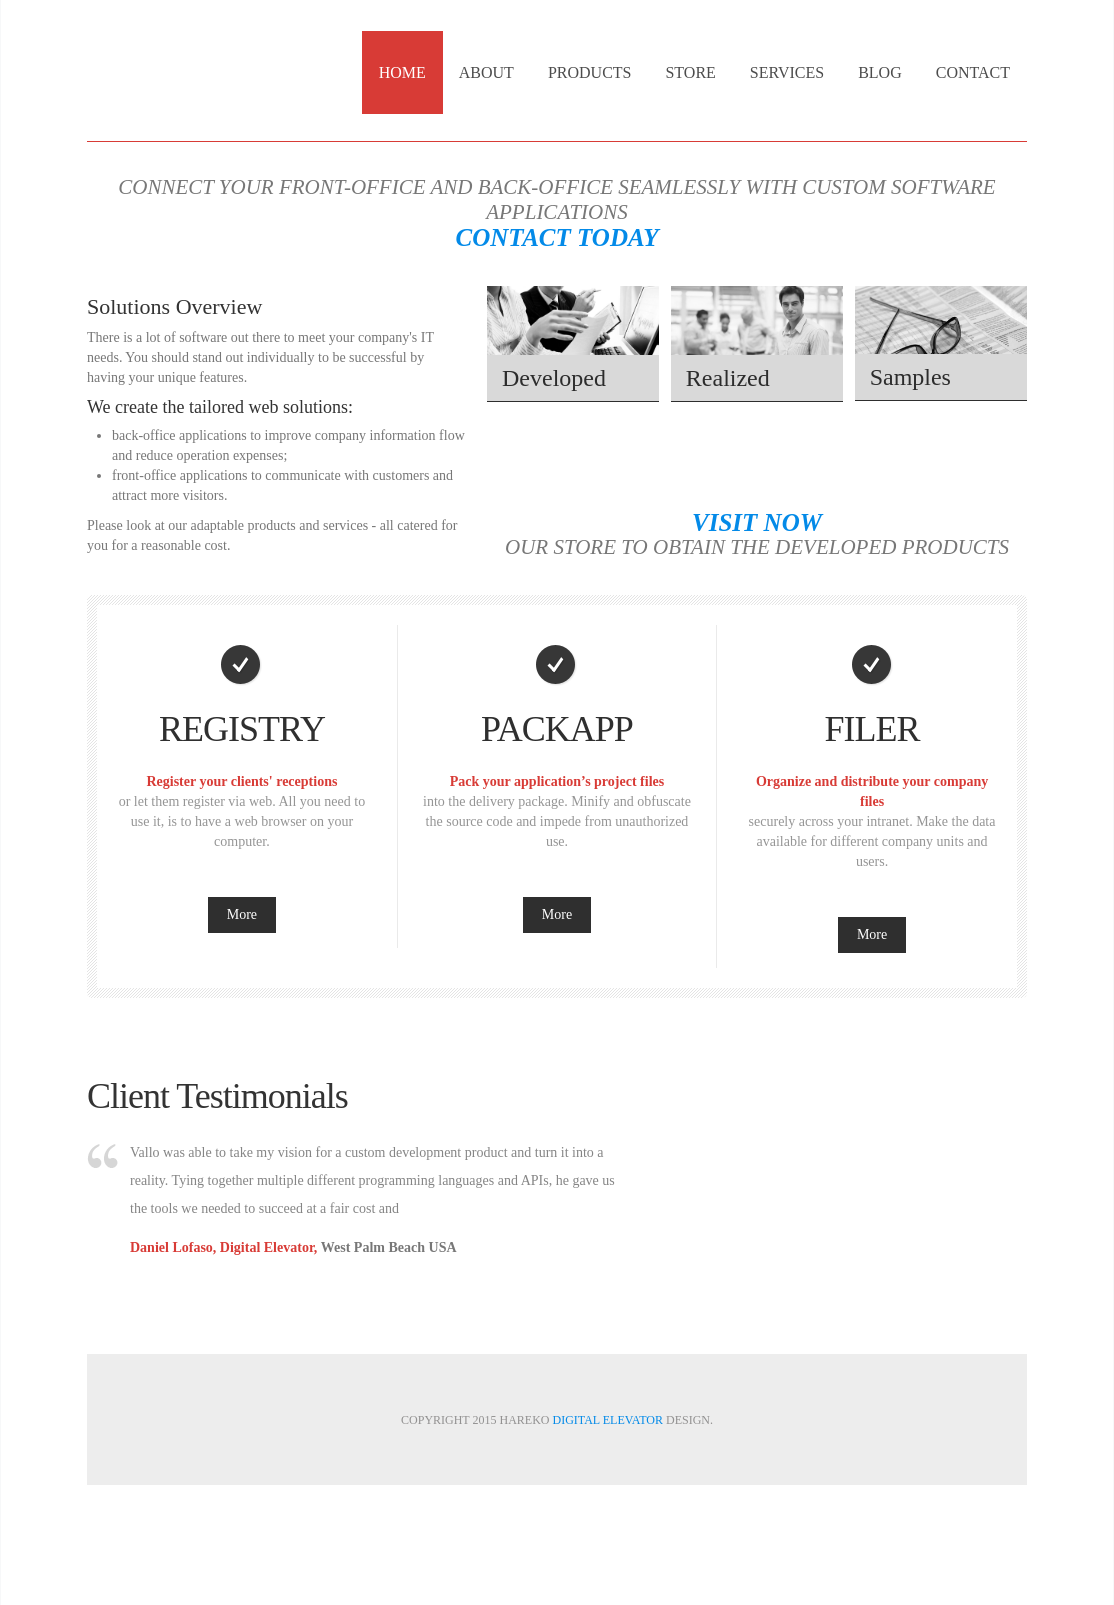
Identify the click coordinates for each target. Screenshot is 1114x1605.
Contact (973, 72)
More (242, 914)
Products (590, 72)
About (486, 72)
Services (787, 72)
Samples (910, 377)
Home (402, 72)
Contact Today (556, 237)
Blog (880, 72)
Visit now (757, 522)
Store (690, 72)
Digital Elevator (607, 1420)
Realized (728, 378)
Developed (554, 378)
